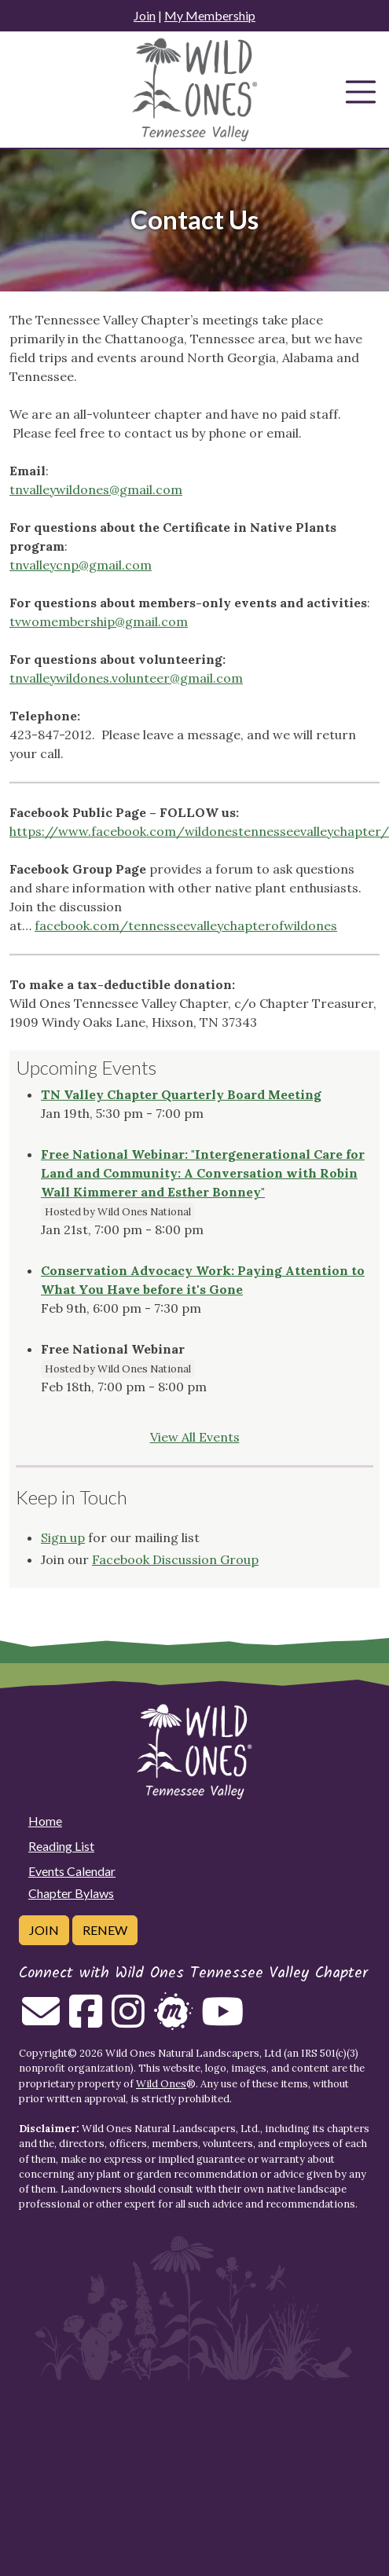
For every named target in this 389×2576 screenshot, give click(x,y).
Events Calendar (72, 1870)
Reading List (61, 1845)
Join (145, 15)
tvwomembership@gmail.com (98, 621)
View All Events (195, 1437)
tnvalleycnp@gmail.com (80, 565)
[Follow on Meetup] (173, 2020)
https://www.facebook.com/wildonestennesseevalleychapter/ (199, 831)
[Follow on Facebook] (85, 2020)
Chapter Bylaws (71, 1892)
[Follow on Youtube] (222, 2020)
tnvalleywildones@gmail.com (95, 489)
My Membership (209, 15)
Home (45, 1820)
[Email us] (41, 2020)
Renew (105, 1929)
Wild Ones (161, 2083)
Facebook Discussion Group (175, 1559)
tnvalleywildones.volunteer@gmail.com (126, 678)
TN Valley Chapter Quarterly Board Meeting (181, 1094)
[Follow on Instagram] (128, 2020)
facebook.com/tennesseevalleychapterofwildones (186, 925)
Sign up (63, 1537)
